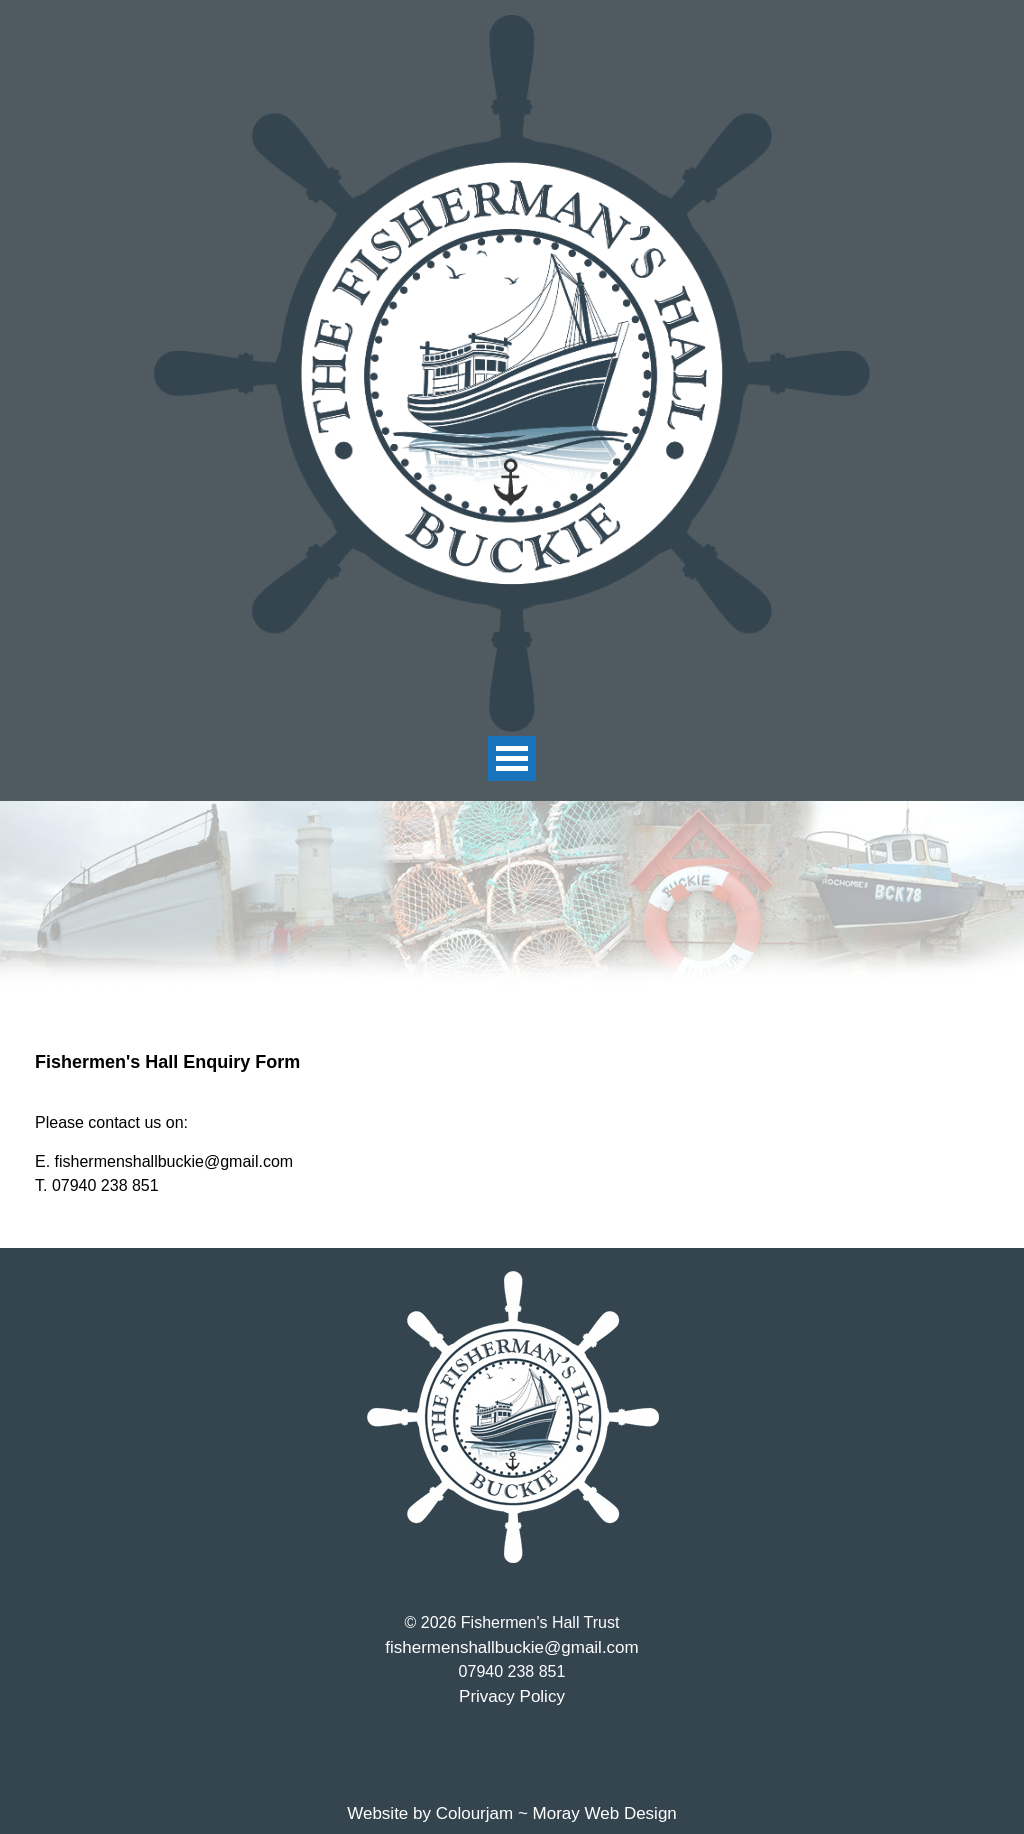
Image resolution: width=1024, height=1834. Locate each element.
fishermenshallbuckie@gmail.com (511, 1647)
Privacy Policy (512, 1696)
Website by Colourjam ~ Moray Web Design (512, 1813)
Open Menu (512, 758)
